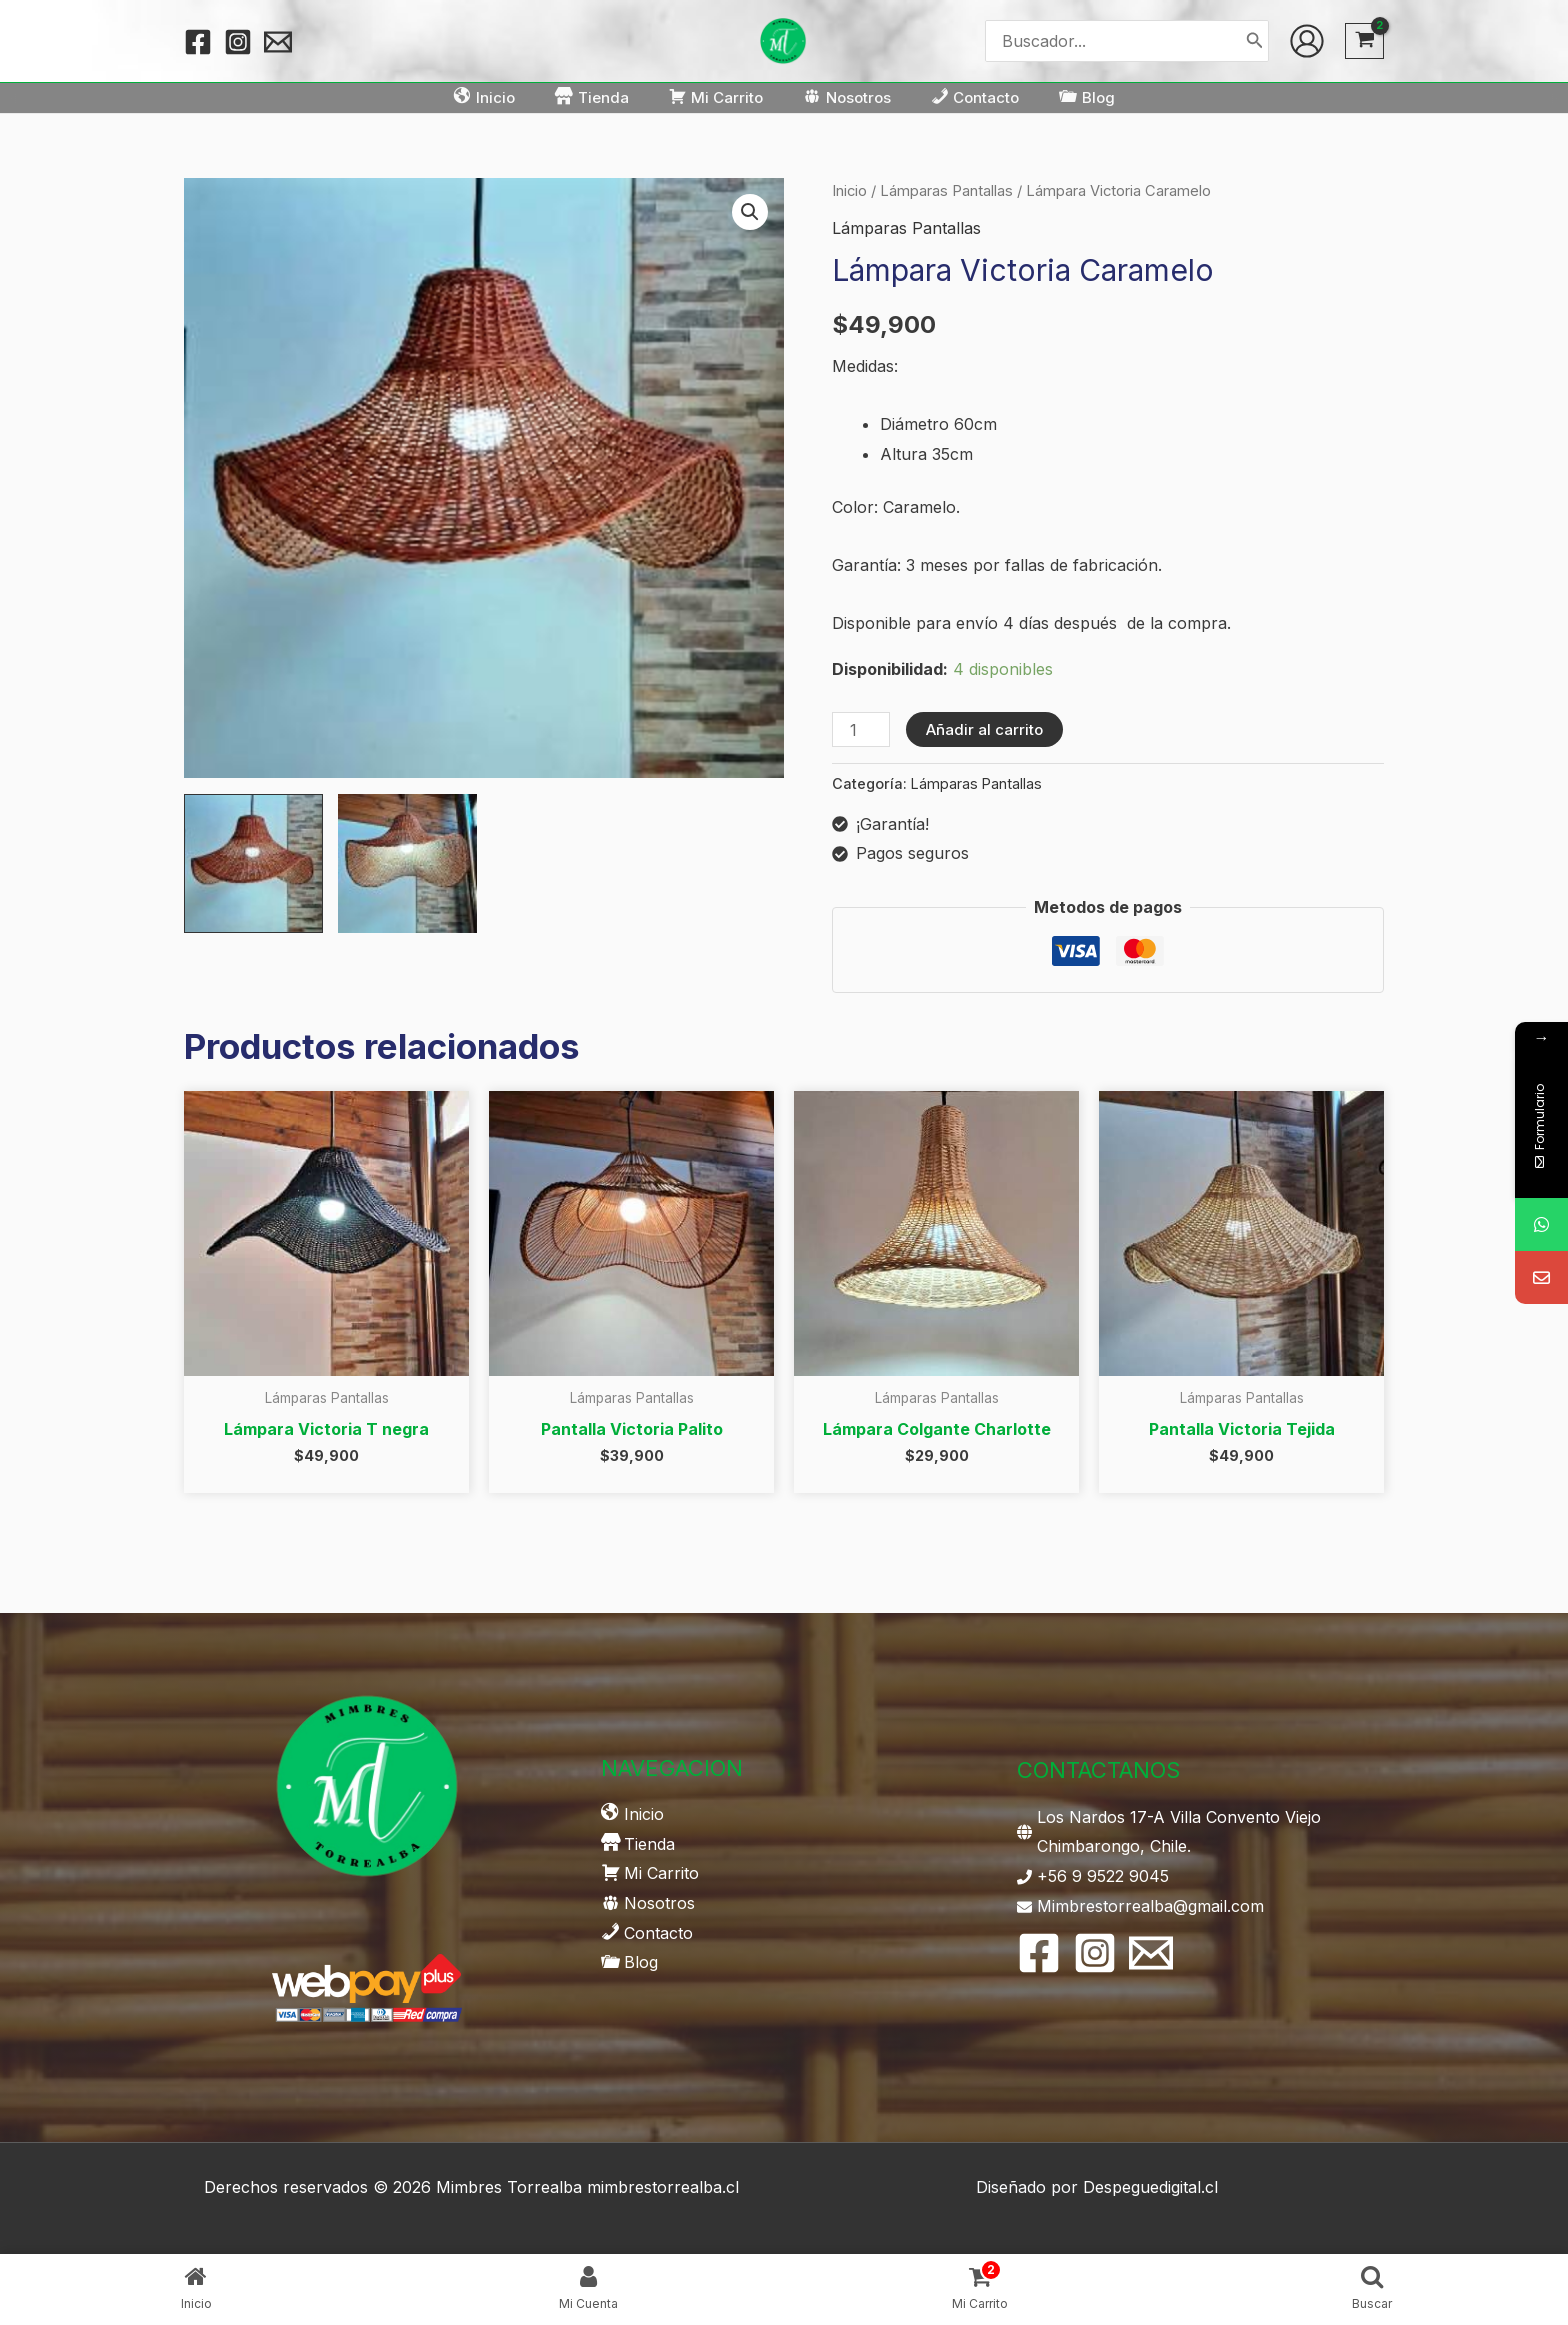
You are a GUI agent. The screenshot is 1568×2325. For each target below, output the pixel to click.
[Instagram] (238, 42)
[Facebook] (198, 42)
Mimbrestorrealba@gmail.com (1150, 1906)
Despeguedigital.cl (1150, 2187)
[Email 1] (278, 42)
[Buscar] (1255, 40)
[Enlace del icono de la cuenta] (1307, 41)
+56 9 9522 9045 (1103, 1876)
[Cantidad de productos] (861, 729)
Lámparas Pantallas (946, 191)
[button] (750, 212)
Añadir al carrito (984, 729)
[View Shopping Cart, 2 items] (1364, 41)
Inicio (849, 191)
